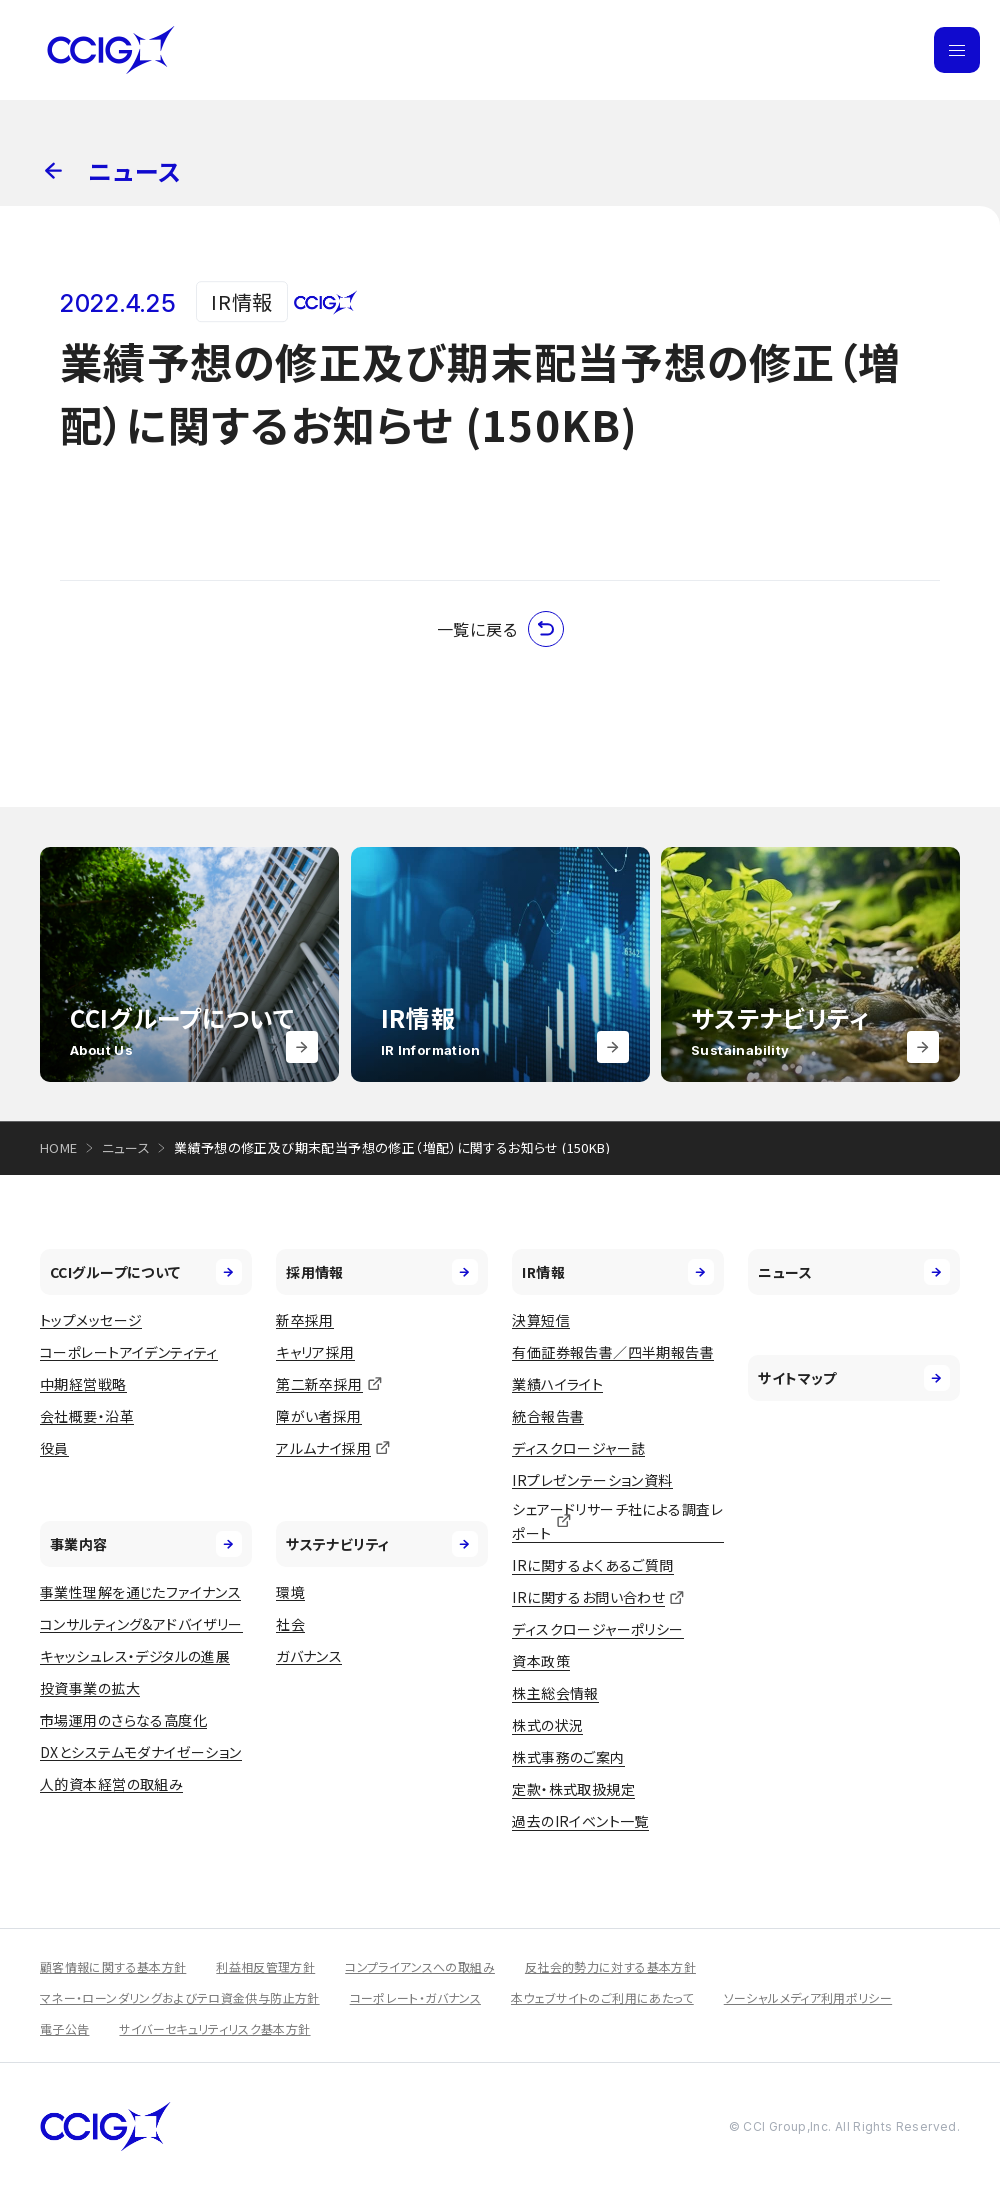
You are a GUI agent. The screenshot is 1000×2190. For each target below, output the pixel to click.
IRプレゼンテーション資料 (592, 1480)
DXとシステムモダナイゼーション (141, 1752)
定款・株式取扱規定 (573, 1789)
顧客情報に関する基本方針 (113, 1966)
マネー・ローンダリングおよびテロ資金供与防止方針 (180, 1997)
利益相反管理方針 (265, 1966)
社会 (290, 1624)
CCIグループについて (146, 1272)
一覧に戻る (500, 629)
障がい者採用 (319, 1416)
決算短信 (541, 1320)
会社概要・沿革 (87, 1416)
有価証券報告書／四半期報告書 (613, 1352)
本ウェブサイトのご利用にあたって (602, 1997)
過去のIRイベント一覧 (580, 1821)
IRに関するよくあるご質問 (592, 1565)
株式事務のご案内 (568, 1757)
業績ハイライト (557, 1384)
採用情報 (382, 1272)
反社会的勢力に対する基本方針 (610, 1966)
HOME (59, 1147)
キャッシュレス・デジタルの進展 (135, 1656)
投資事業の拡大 (90, 1688)
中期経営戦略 (83, 1384)
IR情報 (618, 1272)
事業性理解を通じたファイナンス (140, 1592)
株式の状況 (547, 1725)
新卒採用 (305, 1320)
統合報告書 (548, 1416)
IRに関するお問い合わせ (588, 1597)
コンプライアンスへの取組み (420, 1966)
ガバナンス (309, 1656)
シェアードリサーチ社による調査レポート (617, 1521)
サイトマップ (854, 1378)
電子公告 (64, 2028)
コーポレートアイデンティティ (129, 1352)
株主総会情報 (555, 1693)
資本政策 (541, 1661)
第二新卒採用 (319, 1384)
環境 (290, 1592)
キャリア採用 (315, 1352)
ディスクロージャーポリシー (597, 1629)
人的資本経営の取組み (111, 1784)
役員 (54, 1448)
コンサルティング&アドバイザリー (141, 1624)
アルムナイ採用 (323, 1448)
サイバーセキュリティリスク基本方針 (214, 2028)
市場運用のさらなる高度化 (123, 1720)
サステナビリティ (382, 1544)
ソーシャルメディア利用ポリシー (808, 1997)
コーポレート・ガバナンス (415, 1997)
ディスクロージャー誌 (578, 1448)
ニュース (126, 1147)
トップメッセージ (91, 1320)
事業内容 (146, 1544)
